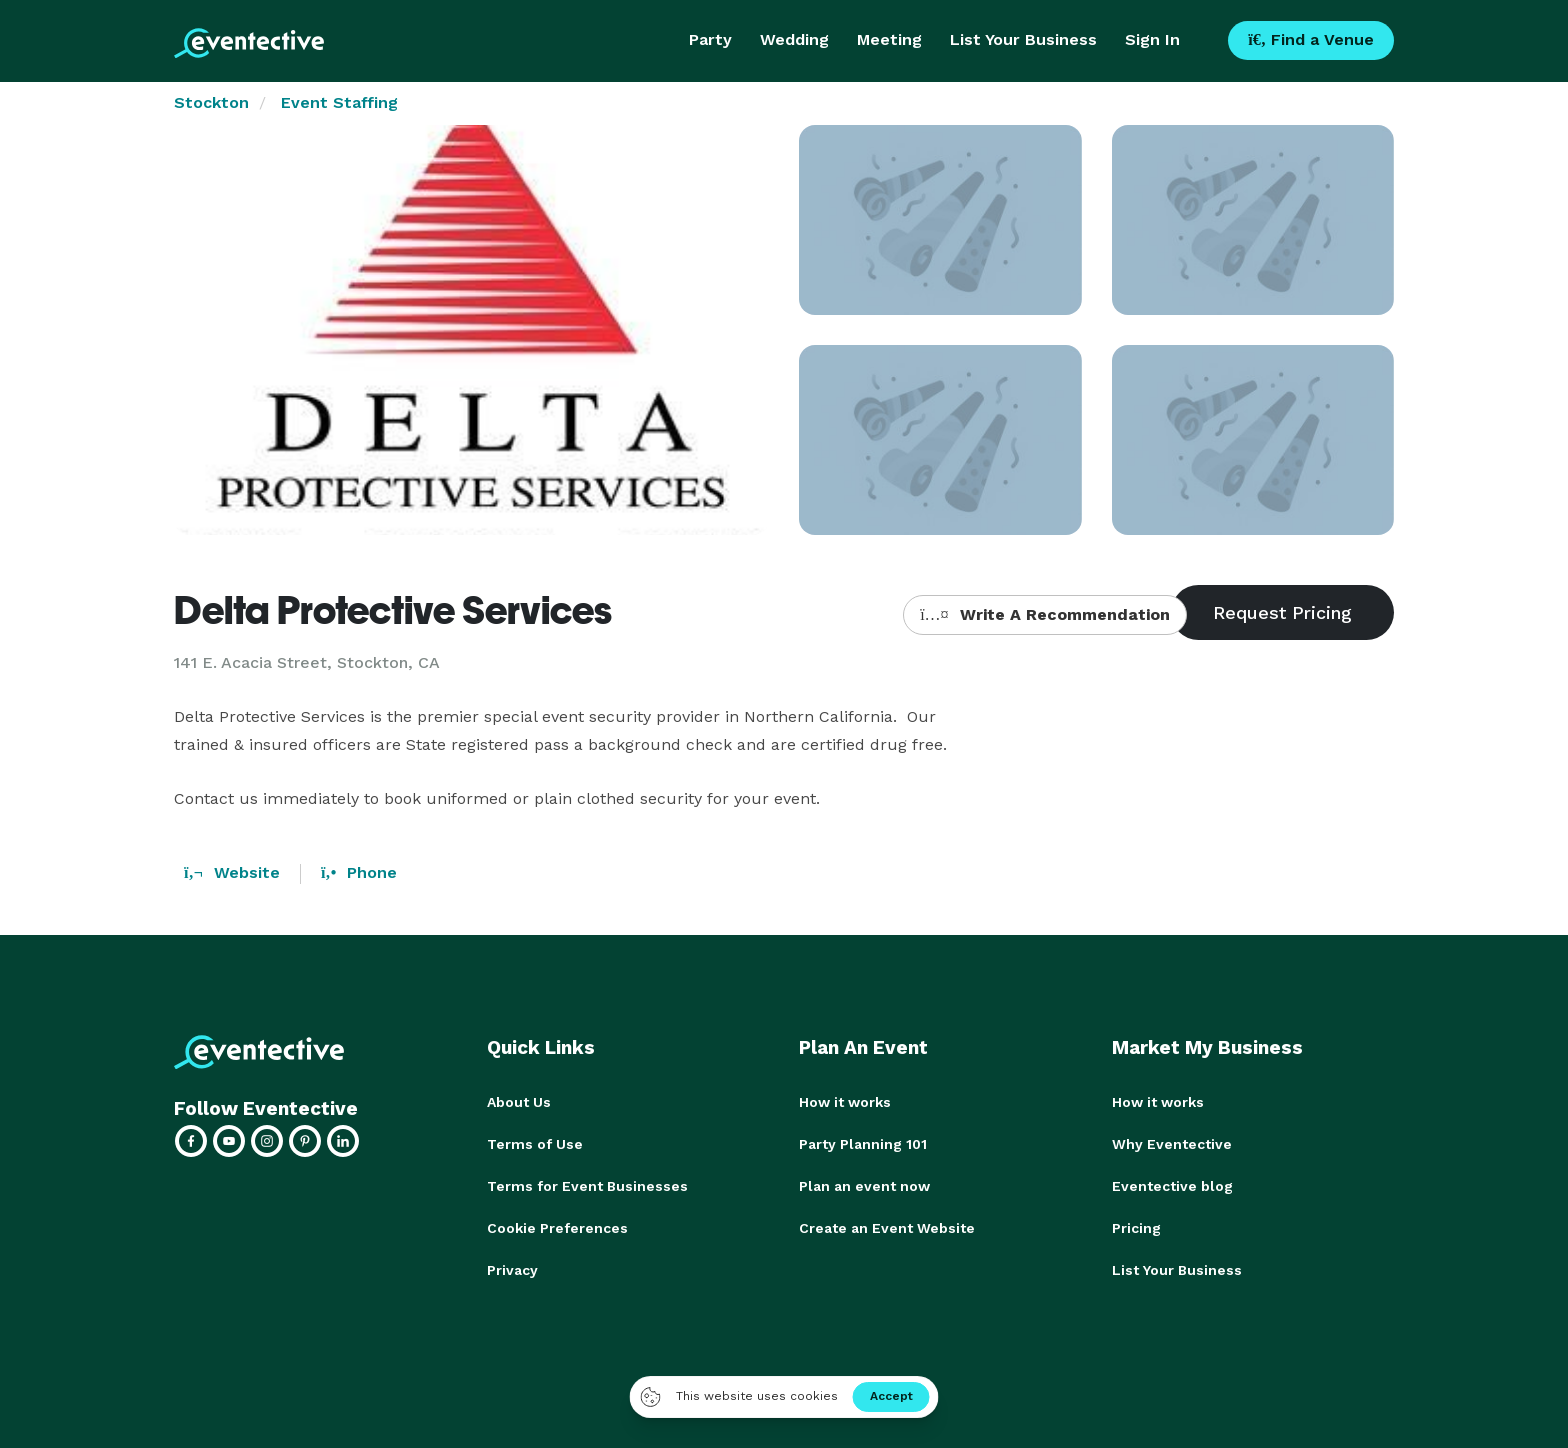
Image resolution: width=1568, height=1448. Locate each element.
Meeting (889, 39)
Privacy (512, 1270)
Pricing (1136, 1228)
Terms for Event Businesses (587, 1186)
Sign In (1152, 39)
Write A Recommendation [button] (1044, 614)
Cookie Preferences (557, 1228)
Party (710, 39)
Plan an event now (864, 1186)
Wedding (794, 39)
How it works (845, 1102)
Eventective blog (1172, 1186)
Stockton (211, 102)
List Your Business (1023, 39)
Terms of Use (535, 1144)
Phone (359, 872)
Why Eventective (1172, 1144)
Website (232, 872)
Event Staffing (339, 102)
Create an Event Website (887, 1228)
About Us (519, 1102)
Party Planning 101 (863, 1144)
